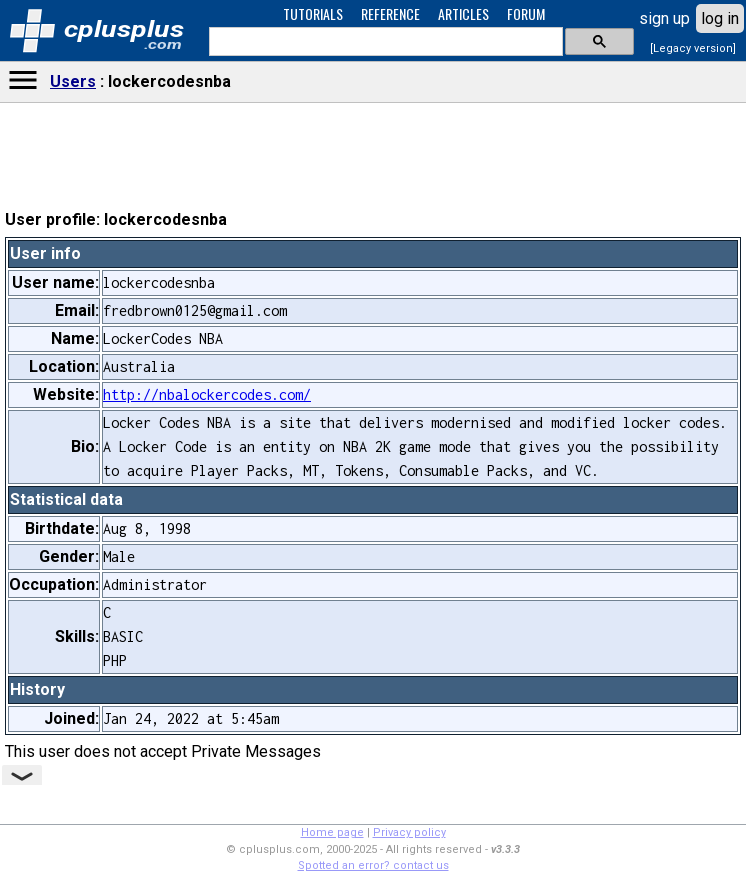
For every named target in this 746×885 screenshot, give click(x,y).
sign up (664, 18)
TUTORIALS (313, 13)
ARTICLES (463, 13)
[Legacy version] (693, 48)
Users (73, 81)
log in (720, 18)
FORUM (526, 13)
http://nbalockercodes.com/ (207, 394)
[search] (384, 42)
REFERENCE (390, 13)
